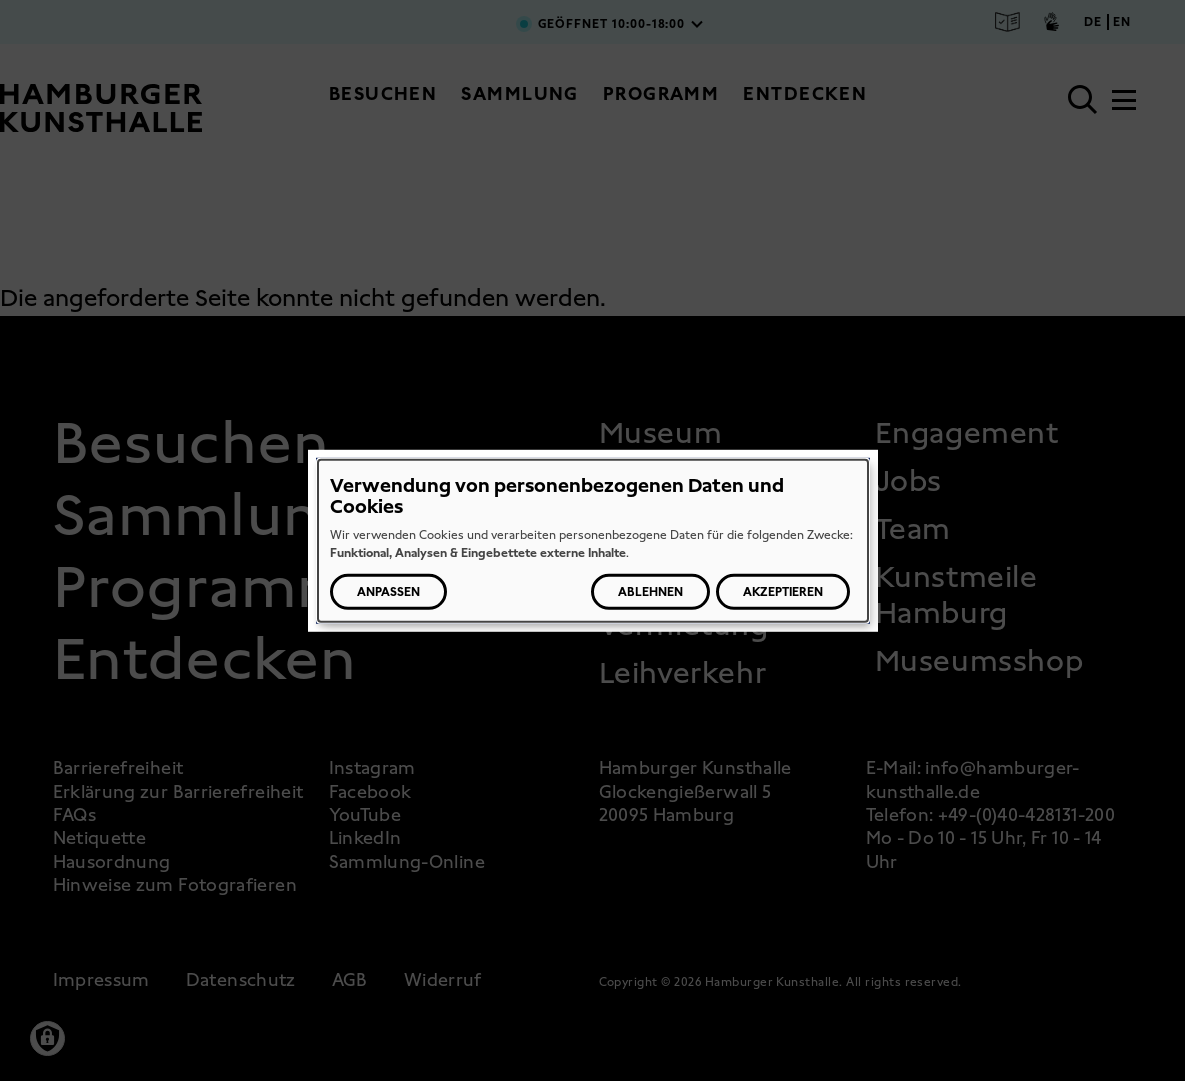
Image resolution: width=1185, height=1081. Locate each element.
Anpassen (388, 592)
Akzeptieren (783, 592)
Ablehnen (650, 592)
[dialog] (593, 540)
